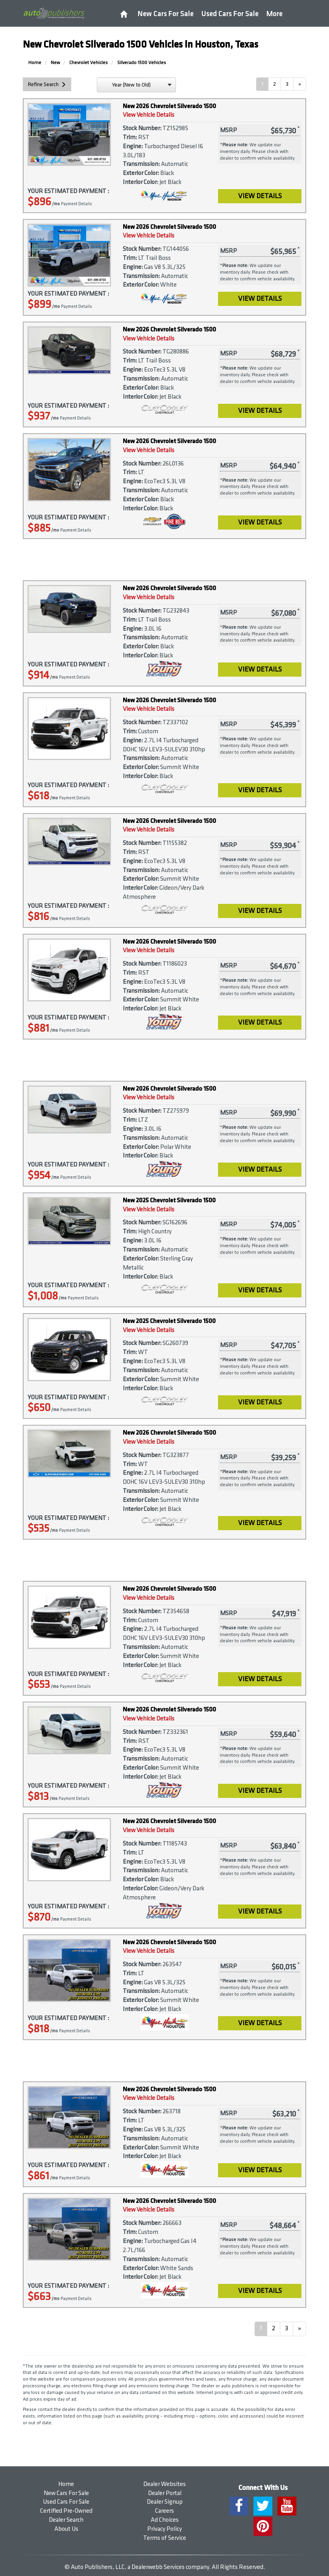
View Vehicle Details (148, 115)
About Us (66, 2529)
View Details (260, 196)
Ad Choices (165, 2520)
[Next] (299, 84)
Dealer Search (66, 2520)
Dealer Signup (165, 2502)
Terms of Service (164, 2538)
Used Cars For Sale (230, 13)
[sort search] (136, 84)
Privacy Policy (164, 2529)
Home (66, 2484)
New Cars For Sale (166, 13)
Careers (164, 2511)
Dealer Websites (164, 2484)
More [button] (274, 13)
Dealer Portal (164, 2493)
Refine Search (43, 84)
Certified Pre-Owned (66, 2511)
